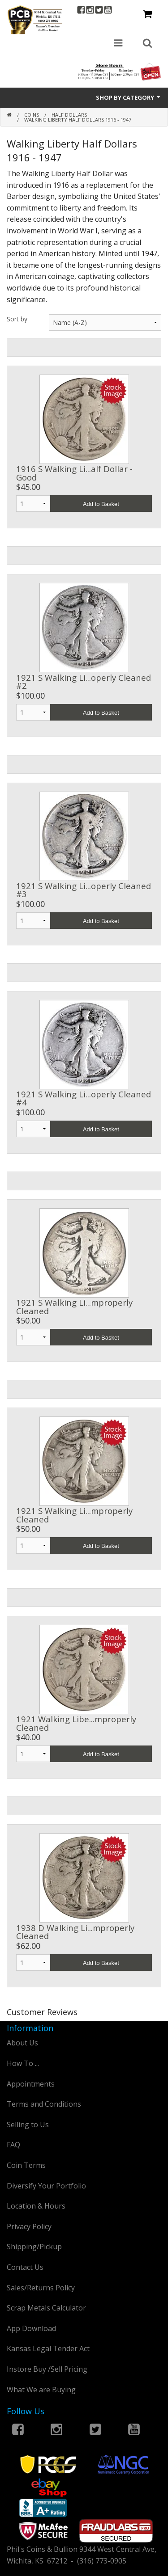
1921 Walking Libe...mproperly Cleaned (76, 1723)
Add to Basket (101, 504)
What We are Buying (41, 2390)
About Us (22, 2043)
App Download (31, 2328)
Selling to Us (28, 2124)
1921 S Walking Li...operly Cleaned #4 (83, 1098)
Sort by (17, 319)
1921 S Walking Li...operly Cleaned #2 (83, 681)
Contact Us (25, 2267)
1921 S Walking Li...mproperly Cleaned (74, 1306)
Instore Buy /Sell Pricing (47, 2369)
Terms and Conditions (44, 2104)
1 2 (33, 1337)
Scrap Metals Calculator (46, 2308)
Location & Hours (36, 2206)
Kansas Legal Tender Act (48, 2348)
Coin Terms (26, 2165)
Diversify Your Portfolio (46, 2186)
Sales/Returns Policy (41, 2288)
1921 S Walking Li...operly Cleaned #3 (83, 889)
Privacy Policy (29, 2226)
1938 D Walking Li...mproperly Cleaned (75, 1931)
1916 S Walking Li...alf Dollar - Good (74, 472)
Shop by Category (128, 97)
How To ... (23, 2063)
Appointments (31, 2084)
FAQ (13, 2145)
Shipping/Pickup (34, 2246)
